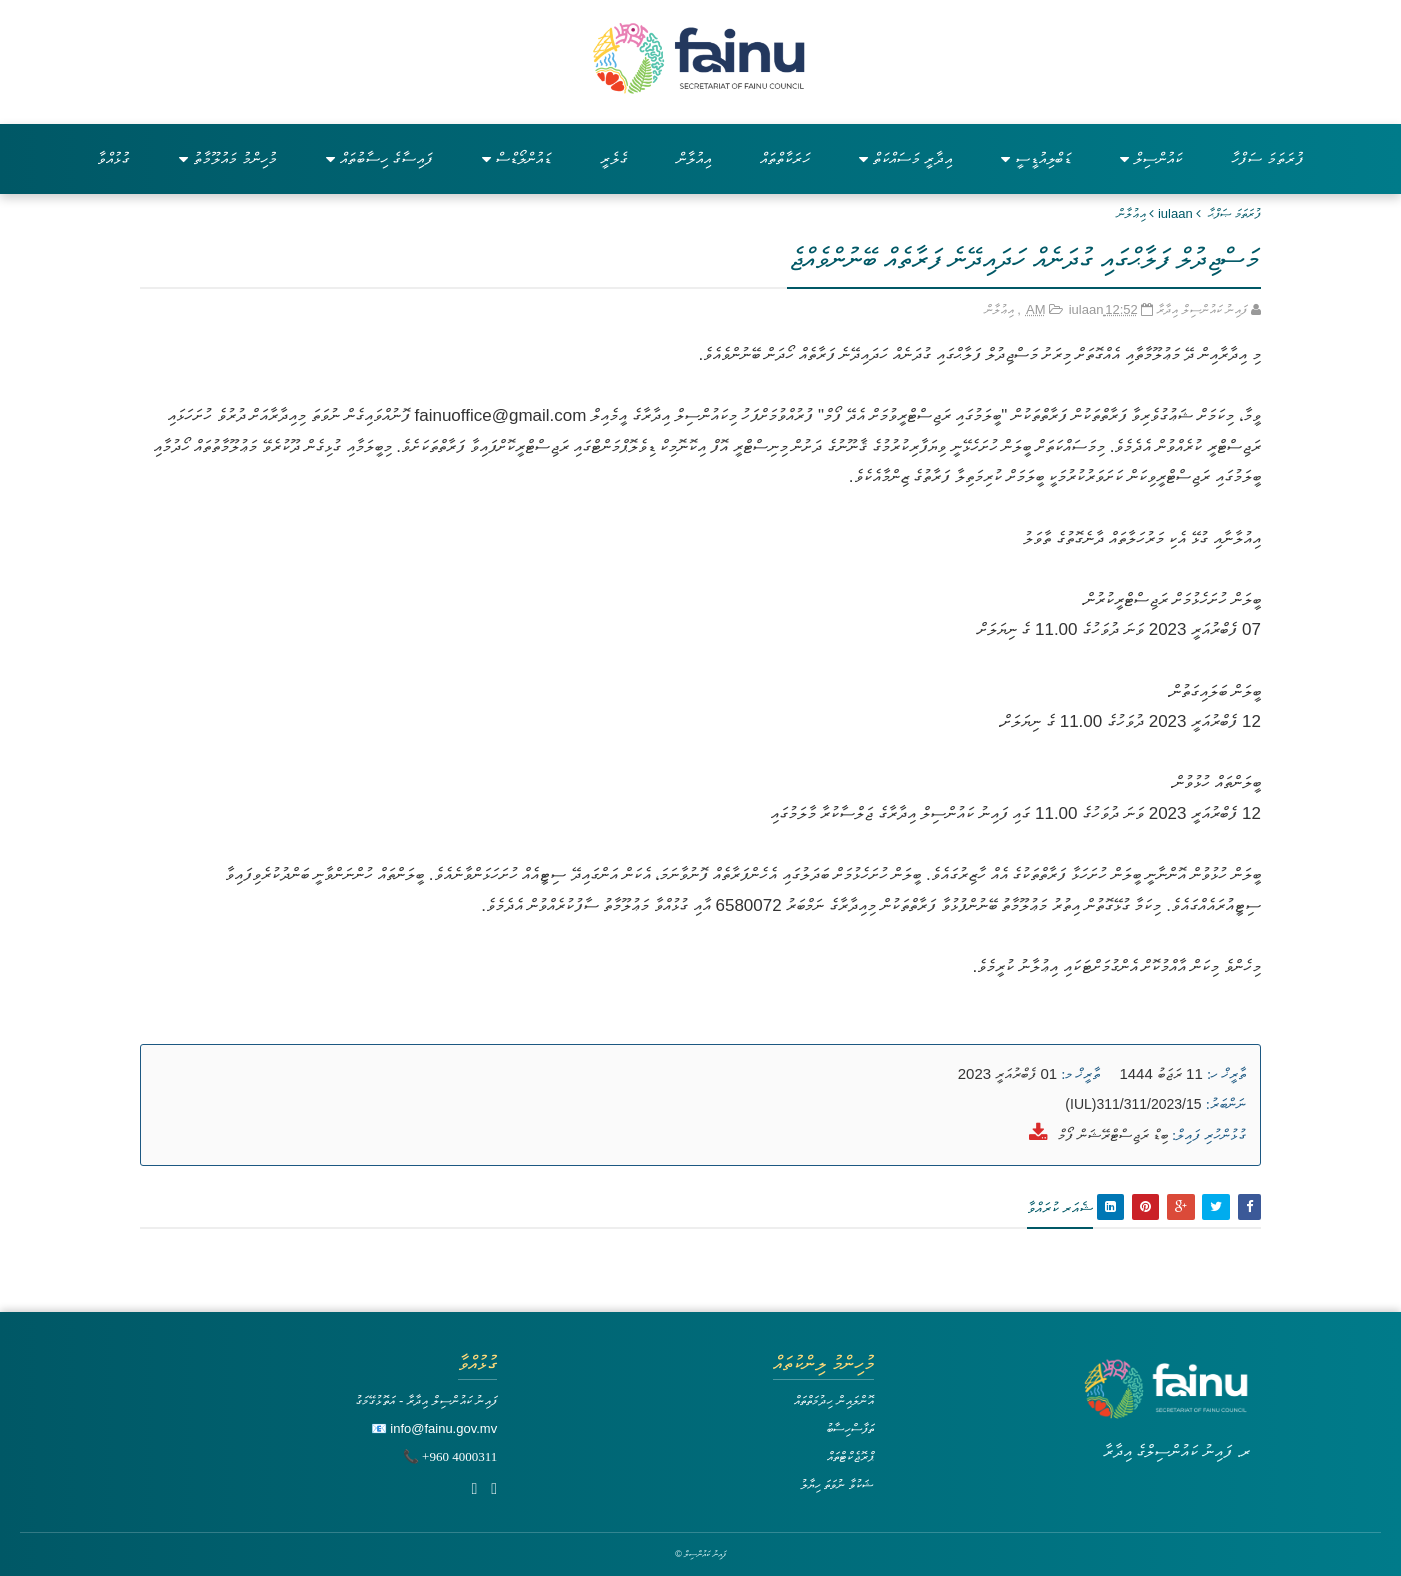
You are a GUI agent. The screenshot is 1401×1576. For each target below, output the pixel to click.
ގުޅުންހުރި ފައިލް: (1209, 1135)
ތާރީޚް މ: (1080, 1074)
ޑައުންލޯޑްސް (516, 158)
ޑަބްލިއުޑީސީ (1036, 158)
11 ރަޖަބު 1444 (1160, 1073)
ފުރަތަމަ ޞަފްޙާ (1234, 213)
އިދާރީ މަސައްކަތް (905, 158)
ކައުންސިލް (1151, 158)
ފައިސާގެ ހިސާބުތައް (379, 158)
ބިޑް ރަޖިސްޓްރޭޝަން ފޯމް (1112, 1134)
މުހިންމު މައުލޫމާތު (227, 158)
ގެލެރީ (614, 158)
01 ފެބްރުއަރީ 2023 (1007, 1073)
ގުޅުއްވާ (113, 158)
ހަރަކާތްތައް (785, 158)
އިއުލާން (694, 158)
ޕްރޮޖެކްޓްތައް (850, 1456)
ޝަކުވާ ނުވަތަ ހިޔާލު (837, 1484)
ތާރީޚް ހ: (1226, 1074)
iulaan (1175, 213)
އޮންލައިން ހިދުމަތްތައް (834, 1400)
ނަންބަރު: (1226, 1104)
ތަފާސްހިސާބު (850, 1428)
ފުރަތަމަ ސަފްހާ (1267, 158)
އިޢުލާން (1131, 213)
